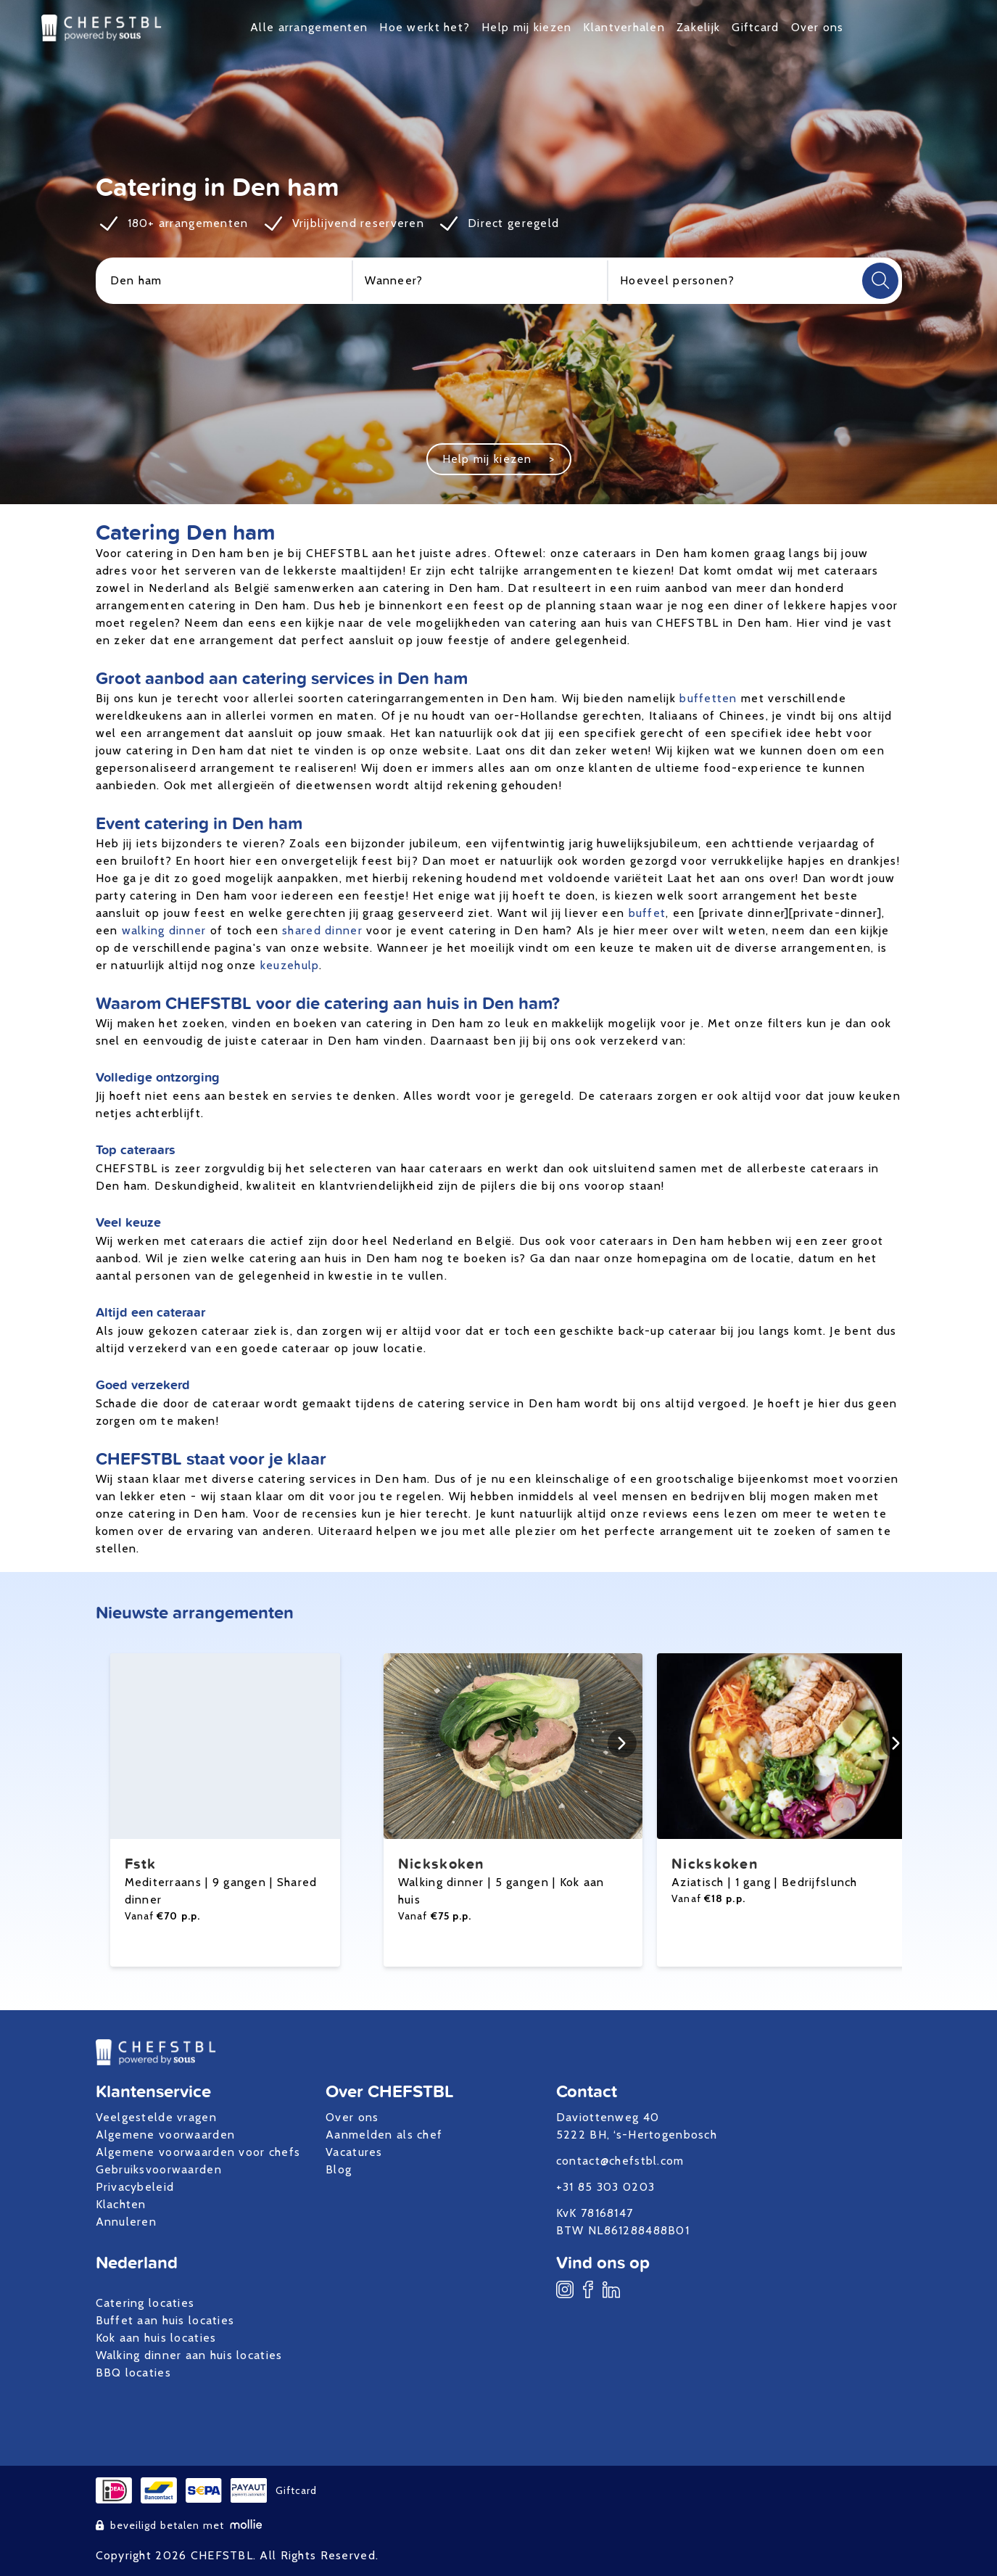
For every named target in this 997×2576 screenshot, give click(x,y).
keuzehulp (290, 965)
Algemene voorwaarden (166, 2134)
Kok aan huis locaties (156, 2338)
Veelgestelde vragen (156, 2117)
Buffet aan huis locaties (165, 2320)
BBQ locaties (133, 2372)
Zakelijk (698, 27)
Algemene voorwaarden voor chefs (198, 2152)
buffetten (708, 698)
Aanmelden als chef (384, 2134)
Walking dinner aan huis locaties (189, 2355)
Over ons (817, 27)
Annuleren (126, 2222)
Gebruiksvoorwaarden (159, 2169)
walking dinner (164, 930)
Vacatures (354, 2152)
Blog (339, 2169)
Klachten (121, 2204)
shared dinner (322, 930)
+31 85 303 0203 (605, 2187)
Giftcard (755, 27)
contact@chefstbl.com (620, 2161)
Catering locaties (145, 2303)
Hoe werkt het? (424, 27)
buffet (647, 913)
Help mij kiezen (526, 27)
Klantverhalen (624, 27)
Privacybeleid (135, 2187)
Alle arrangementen (309, 27)
